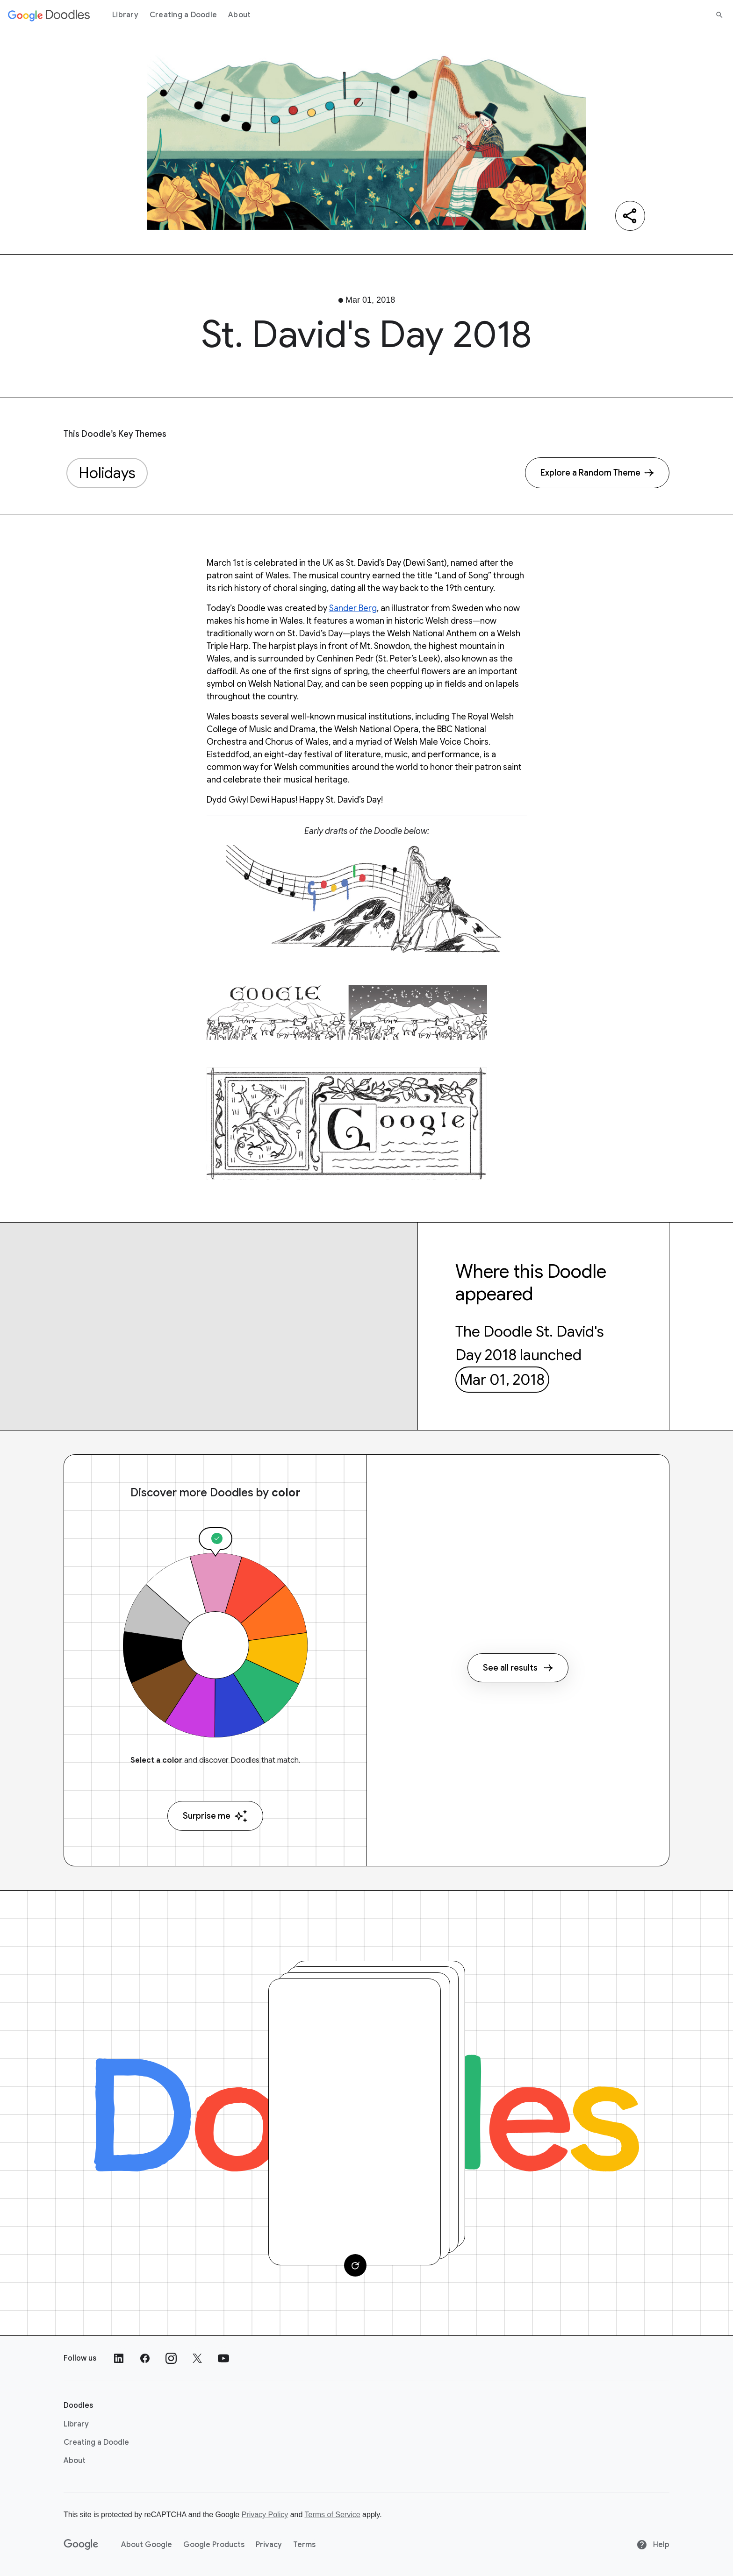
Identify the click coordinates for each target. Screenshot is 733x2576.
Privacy (269, 2544)
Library (125, 15)
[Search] (719, 15)
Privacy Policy (265, 2515)
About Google (146, 2544)
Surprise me (215, 1816)
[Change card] (355, 2265)
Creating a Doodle (183, 15)
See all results (518, 1668)
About (239, 15)
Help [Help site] (652, 2544)
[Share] (630, 216)
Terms (304, 2544)
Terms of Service (332, 2515)
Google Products (213, 2544)
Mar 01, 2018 (502, 1379)
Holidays (107, 472)
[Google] (81, 2544)
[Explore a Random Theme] (597, 472)
